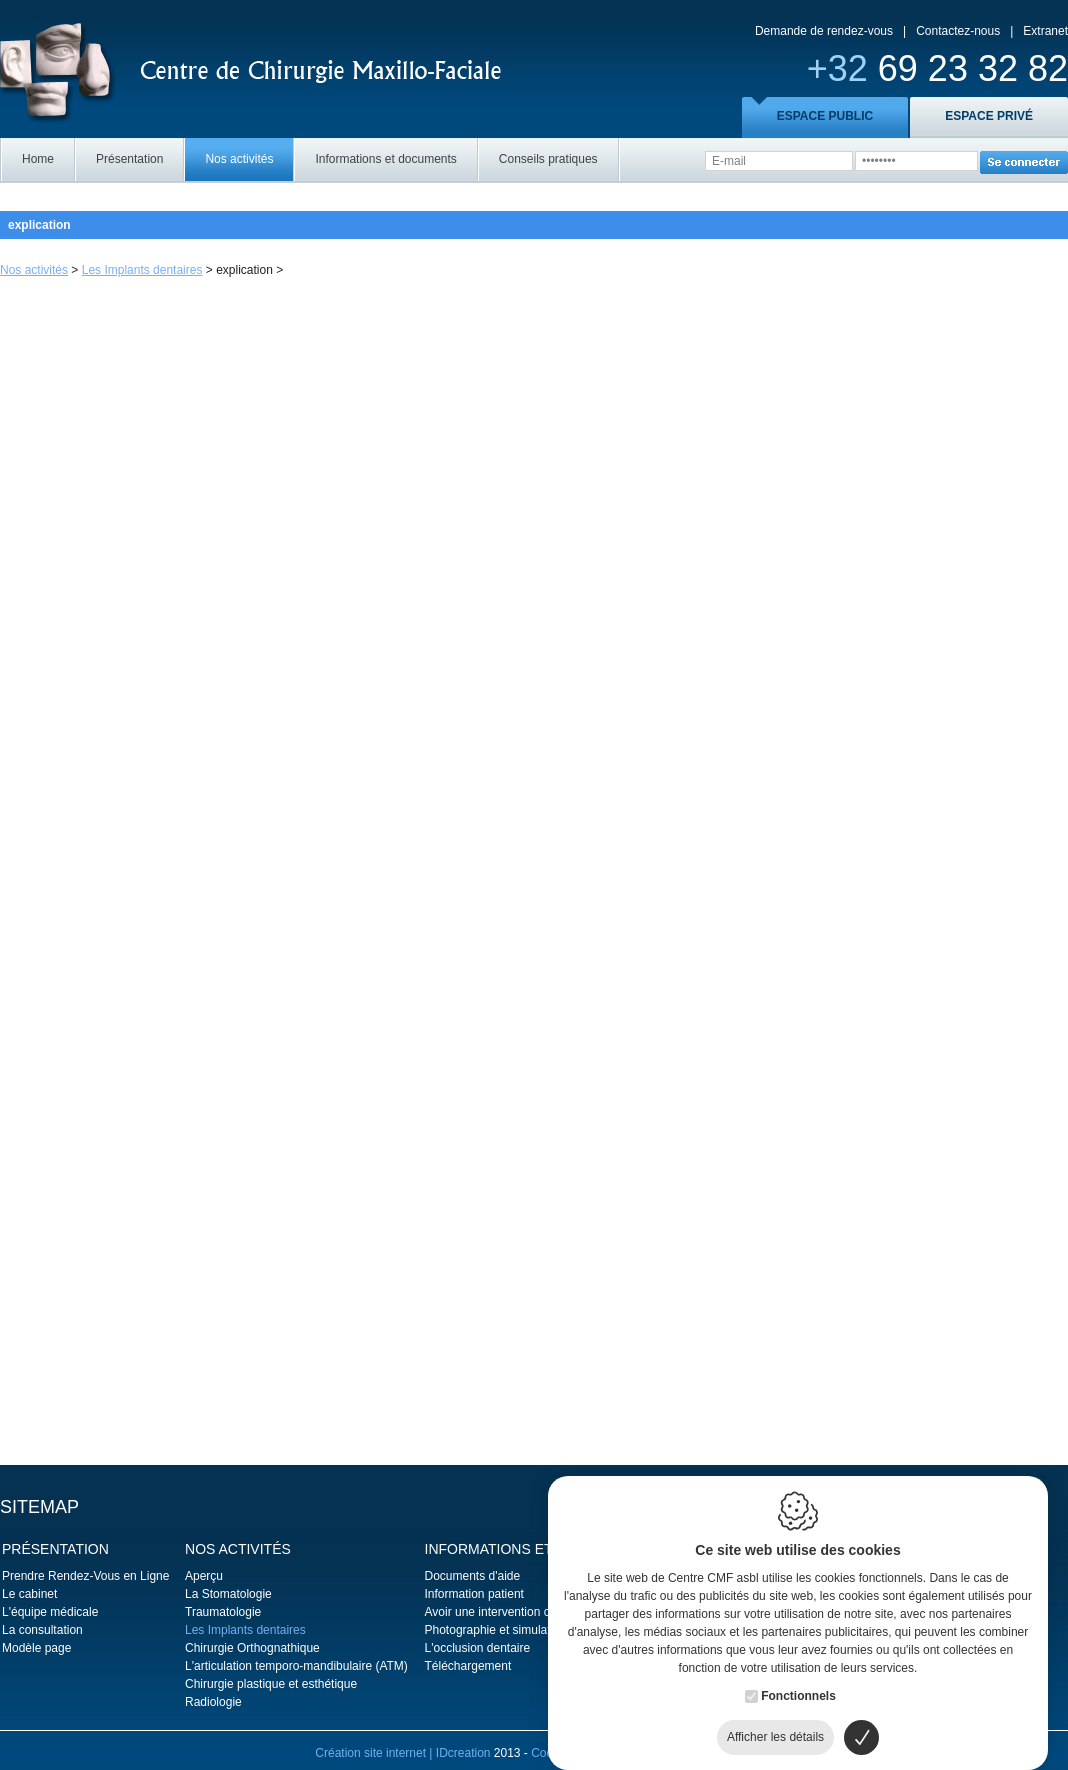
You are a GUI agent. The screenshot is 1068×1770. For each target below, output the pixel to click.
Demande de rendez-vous (824, 31)
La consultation (42, 1630)
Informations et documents (385, 159)
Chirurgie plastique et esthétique (271, 1684)
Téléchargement (468, 1666)
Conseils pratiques (548, 159)
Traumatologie (223, 1612)
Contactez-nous (958, 31)
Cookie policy (566, 1753)
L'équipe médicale (50, 1612)
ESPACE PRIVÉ (989, 116)
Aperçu (204, 1576)
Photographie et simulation (496, 1630)
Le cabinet (29, 1594)
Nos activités (239, 159)
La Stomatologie (228, 1594)
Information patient (474, 1594)
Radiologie (213, 1702)
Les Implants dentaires (142, 270)
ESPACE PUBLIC (825, 116)
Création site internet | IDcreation (404, 1753)
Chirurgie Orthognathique (252, 1648)
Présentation (129, 159)
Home (38, 159)
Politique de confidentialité (682, 1753)
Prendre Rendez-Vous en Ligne (85, 1576)
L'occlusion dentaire (478, 1648)
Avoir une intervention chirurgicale (515, 1612)
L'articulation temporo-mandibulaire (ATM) (296, 1666)
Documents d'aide (473, 1576)
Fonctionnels (798, 1676)
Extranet (1045, 31)
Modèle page (36, 1648)
